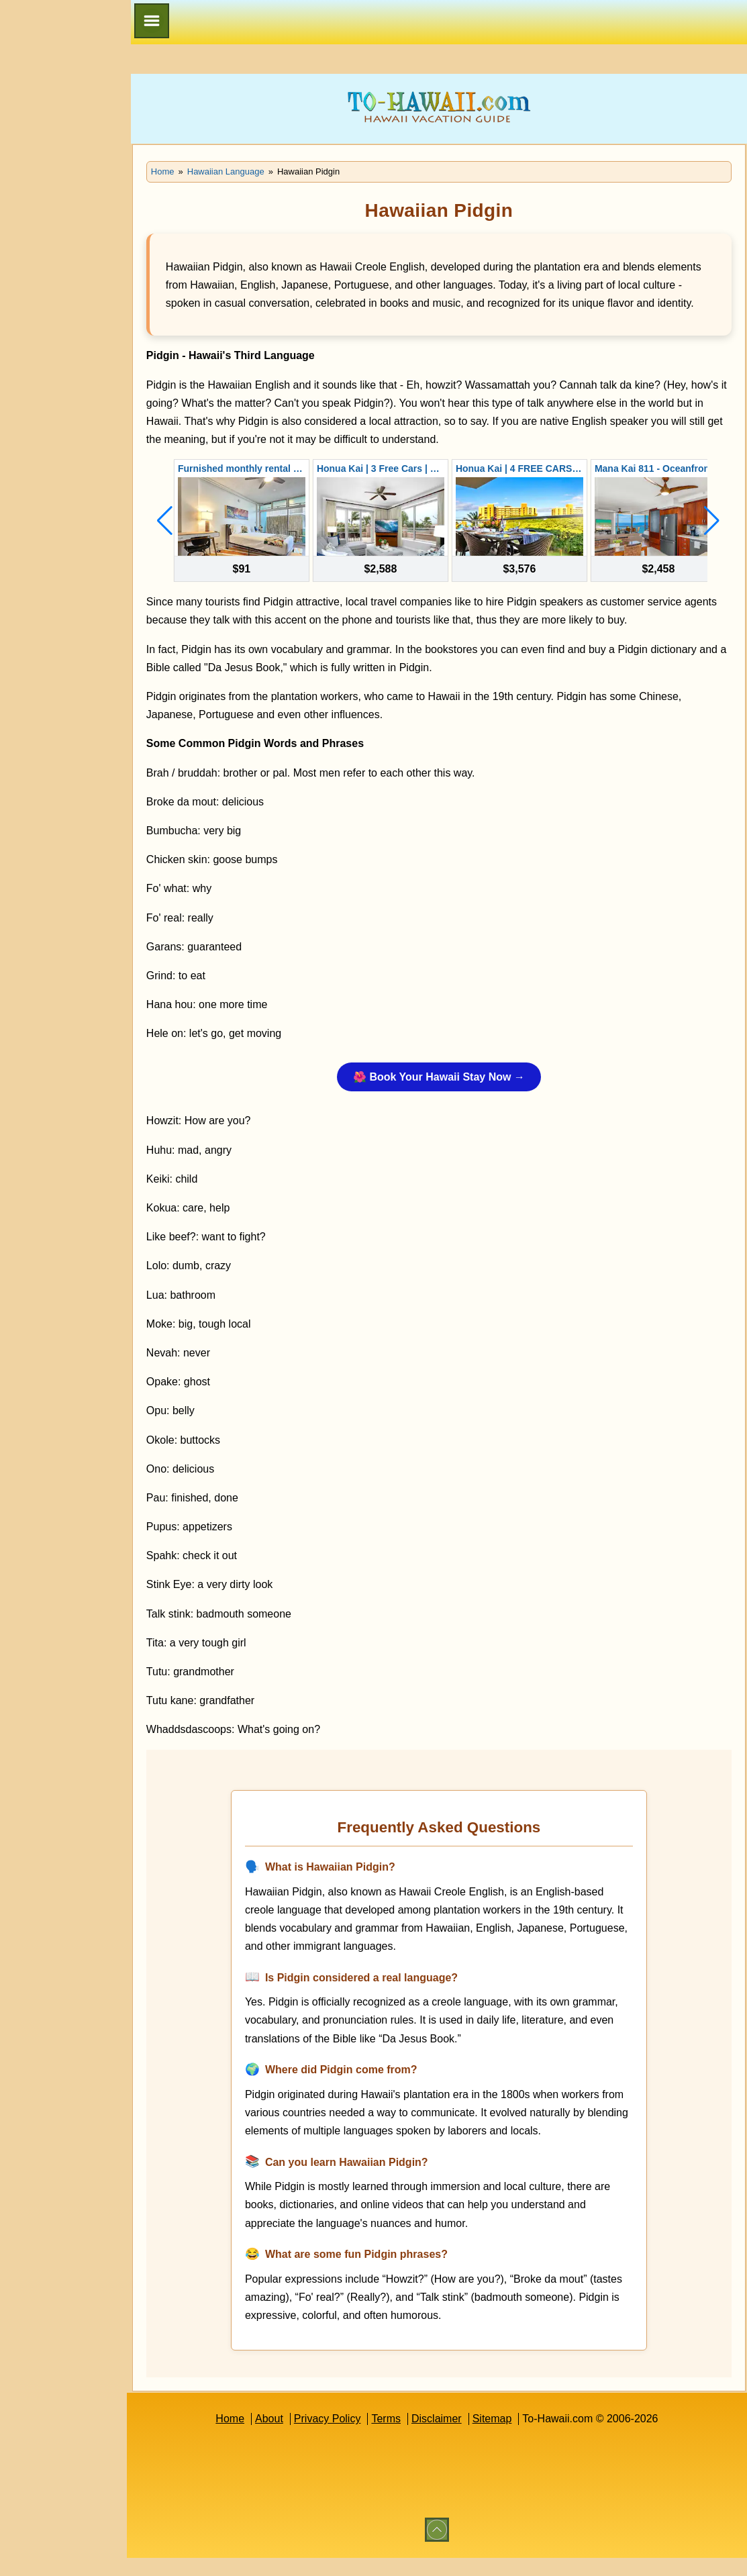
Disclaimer (455, 2436)
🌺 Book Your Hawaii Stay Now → (458, 1095)
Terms (404, 2436)
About (288, 2436)
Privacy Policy (345, 2436)
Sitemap (510, 2436)
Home (248, 2436)
